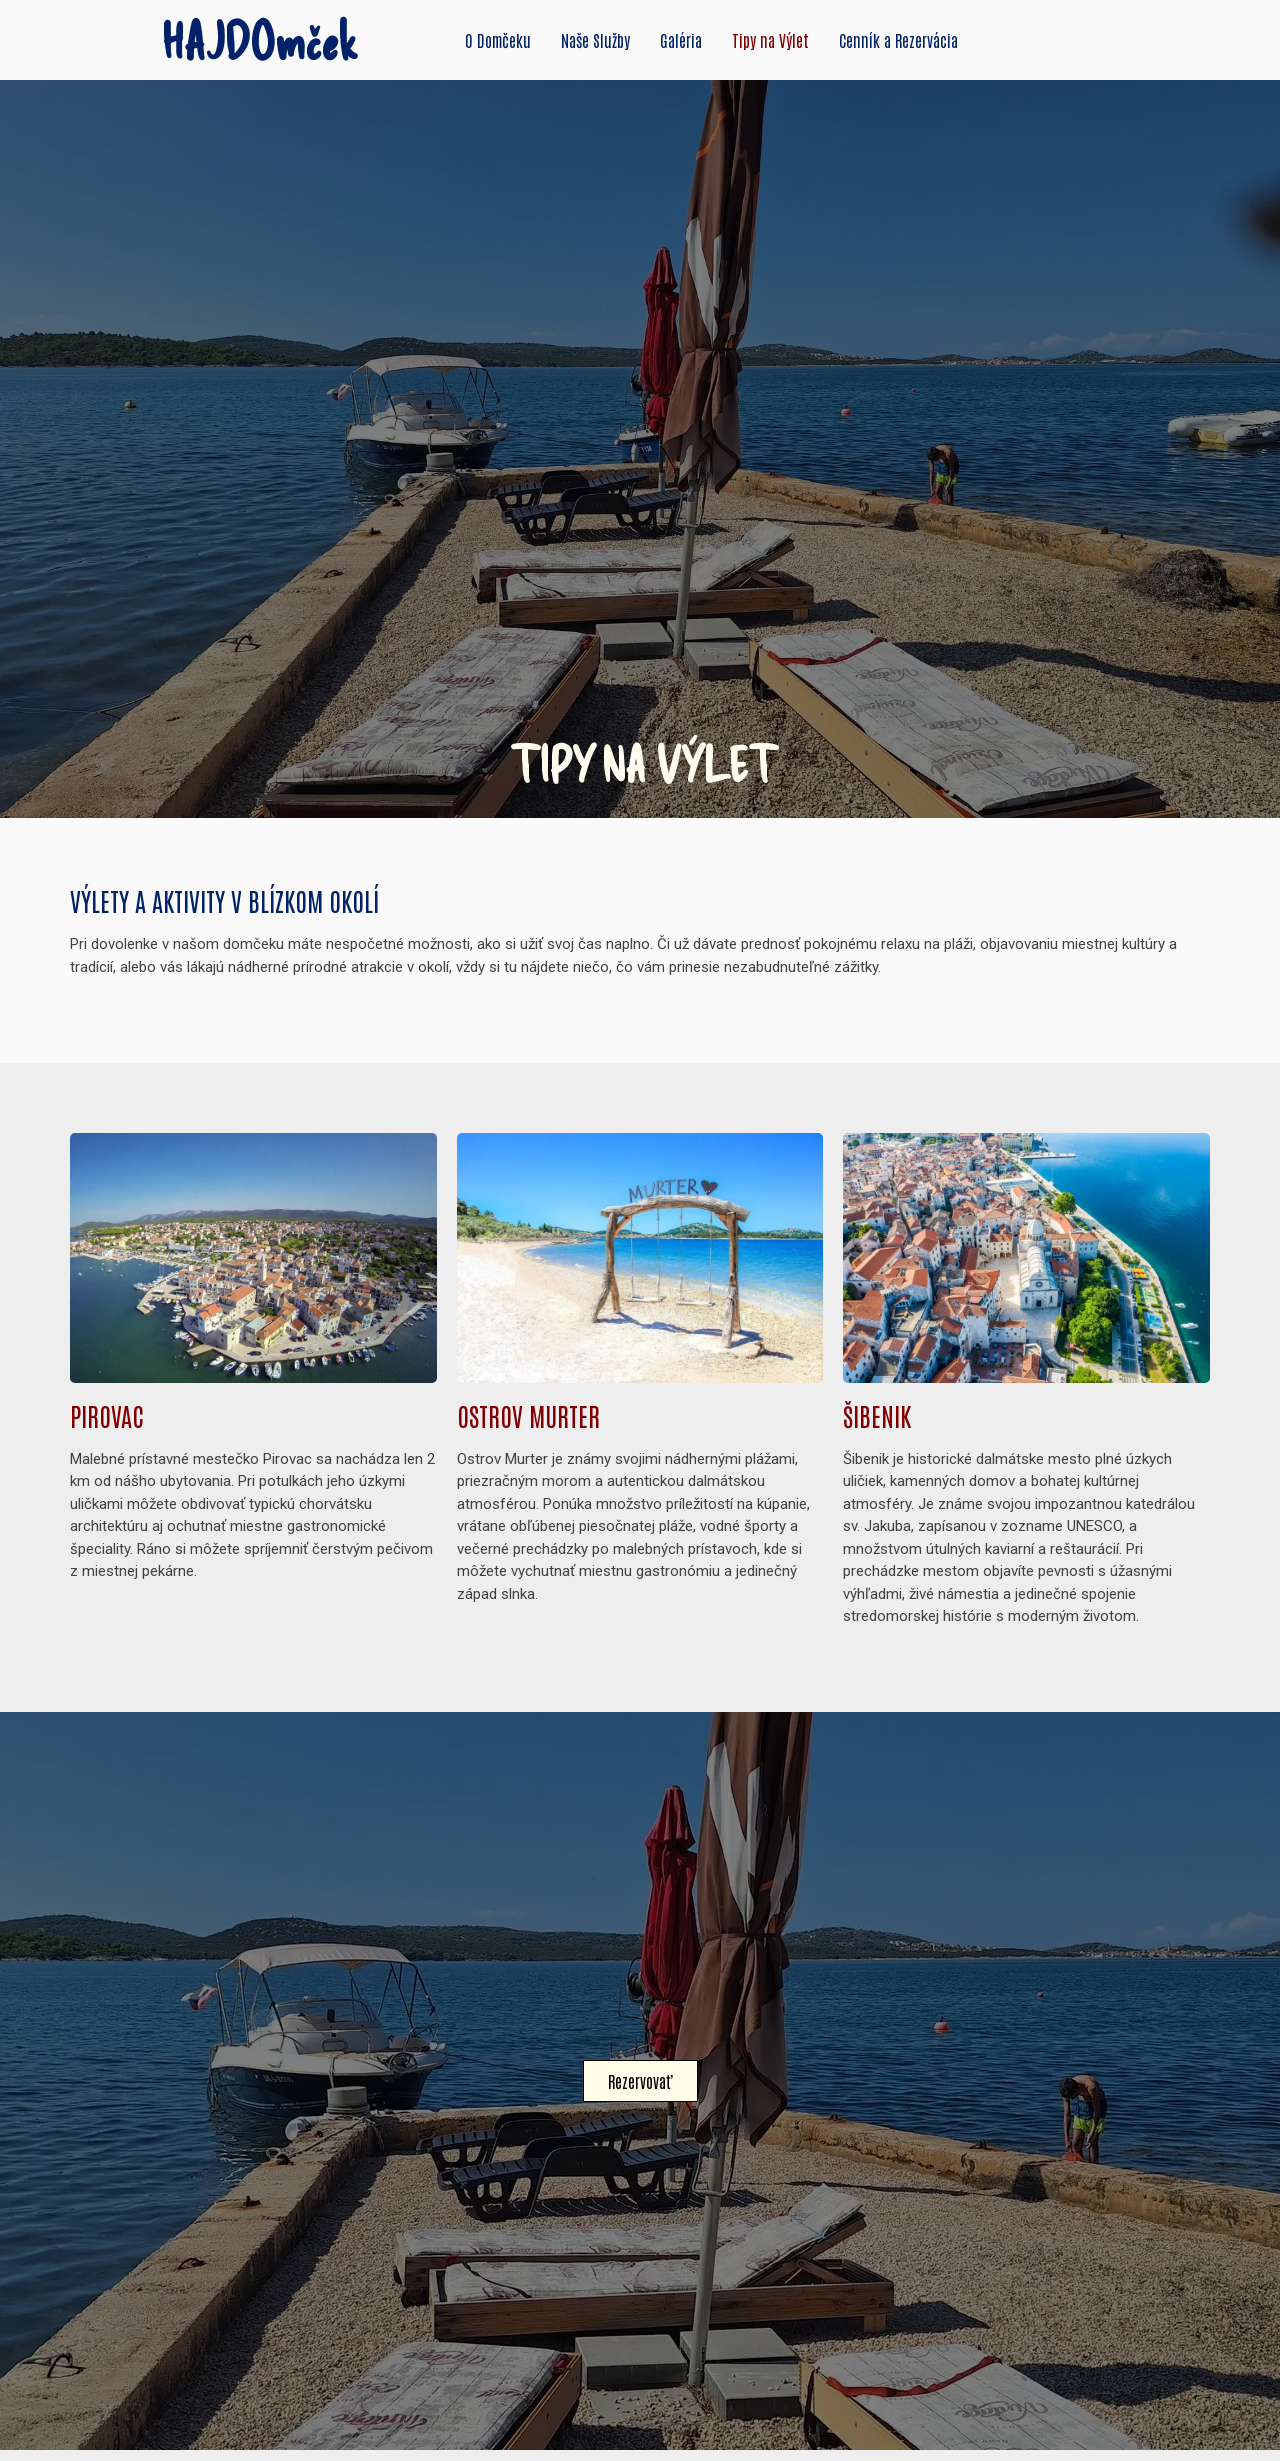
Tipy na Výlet (770, 40)
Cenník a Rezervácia (898, 40)
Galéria (681, 40)
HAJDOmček (260, 40)
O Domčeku (498, 40)
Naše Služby (595, 40)
